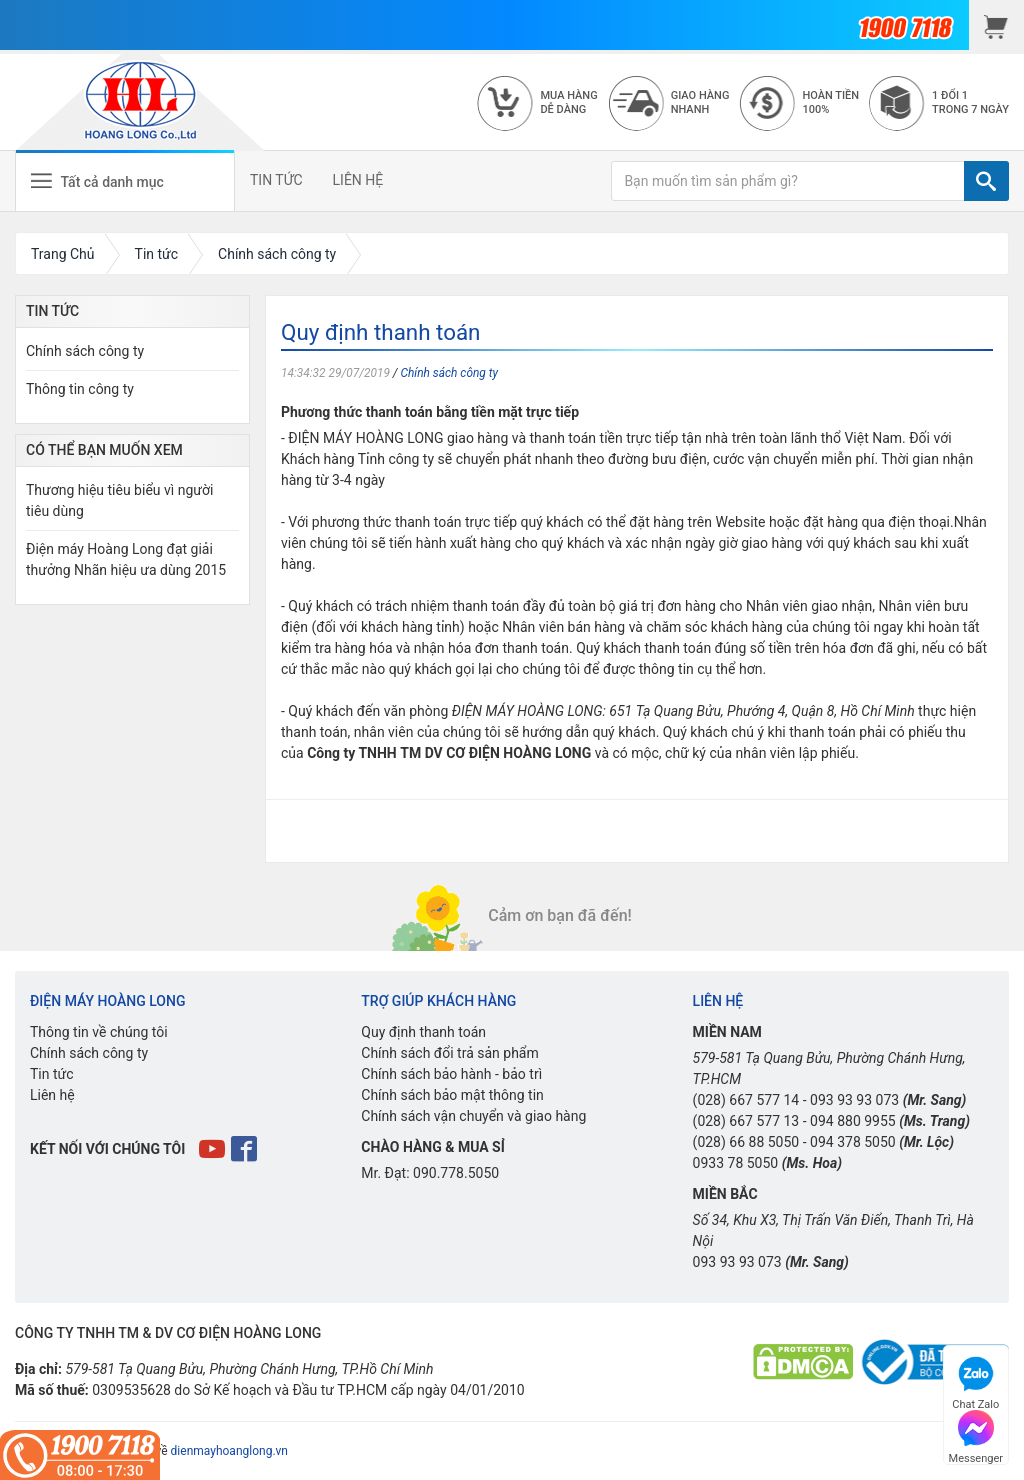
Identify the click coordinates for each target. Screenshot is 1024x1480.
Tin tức (52, 1074)
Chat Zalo (975, 1380)
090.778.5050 (456, 1173)
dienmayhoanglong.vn (229, 1451)
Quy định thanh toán (423, 1032)
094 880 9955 (853, 1121)
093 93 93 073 (854, 1100)
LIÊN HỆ (358, 180)
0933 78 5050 (736, 1163)
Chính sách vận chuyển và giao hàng (473, 1116)
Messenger (976, 1434)
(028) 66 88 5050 (746, 1142)
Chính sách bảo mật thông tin (452, 1095)
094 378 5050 (853, 1142)
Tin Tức (52, 311)
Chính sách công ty (449, 373)
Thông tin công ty (80, 389)
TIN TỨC (276, 180)
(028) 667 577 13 (746, 1121)
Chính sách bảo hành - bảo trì (451, 1074)
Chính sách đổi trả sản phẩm (449, 1053)
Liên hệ (52, 1095)
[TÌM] (986, 181)
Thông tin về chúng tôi (99, 1032)
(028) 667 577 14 (746, 1100)
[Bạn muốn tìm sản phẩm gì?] (788, 181)
